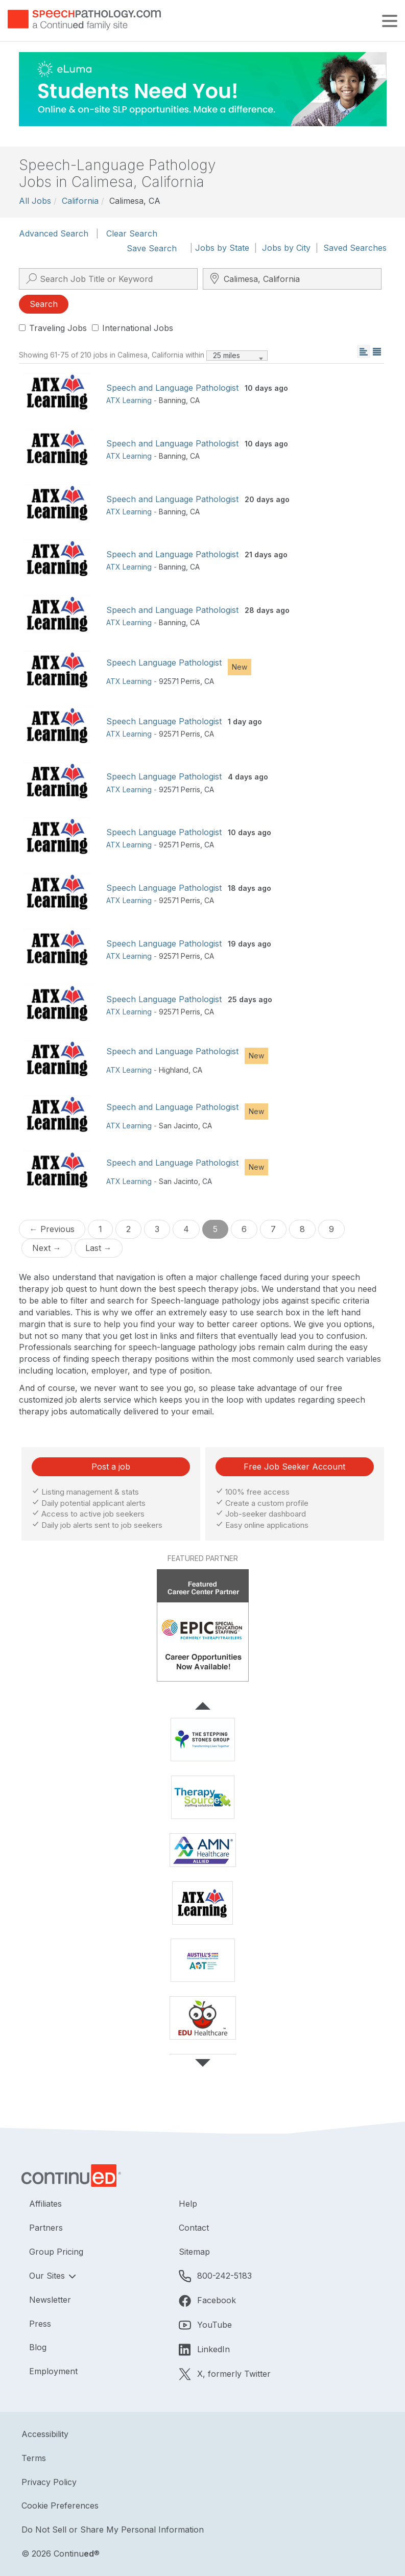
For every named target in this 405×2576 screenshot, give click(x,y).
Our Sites (48, 2276)
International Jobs (132, 328)
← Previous (52, 1229)
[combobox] (237, 355)
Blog (37, 2347)
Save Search (152, 248)
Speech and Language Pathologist (172, 388)
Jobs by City (286, 248)
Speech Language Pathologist (164, 662)
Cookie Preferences (60, 2505)
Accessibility (44, 2434)
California (80, 201)
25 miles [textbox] (226, 355)
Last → (98, 1248)
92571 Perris (179, 681)
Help (188, 2204)
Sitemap (194, 2252)
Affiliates (45, 2204)
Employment (53, 2371)
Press (40, 2324)
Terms (33, 2458)
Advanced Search (53, 233)
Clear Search (131, 233)
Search (44, 304)
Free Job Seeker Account (294, 1466)
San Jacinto (178, 1125)
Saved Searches (355, 248)
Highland (173, 1070)
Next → (46, 1248)
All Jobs (35, 201)
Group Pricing (56, 2252)
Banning (172, 400)
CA (195, 400)
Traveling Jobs (53, 328)
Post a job (110, 1466)
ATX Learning (129, 400)
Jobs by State (222, 248)
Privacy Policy (49, 2482)
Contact (194, 2228)
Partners (46, 2228)
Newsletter (50, 2300)
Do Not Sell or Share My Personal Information (112, 2529)
